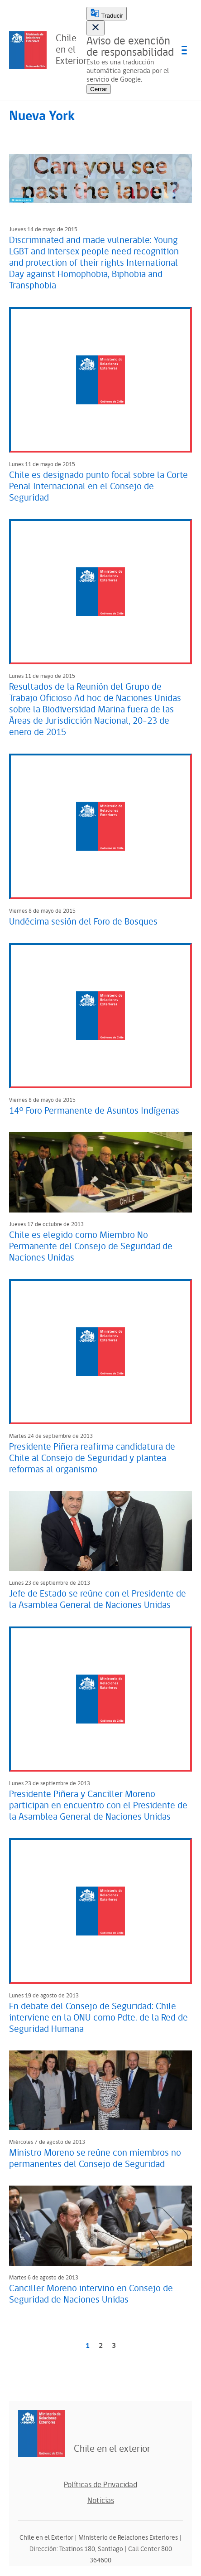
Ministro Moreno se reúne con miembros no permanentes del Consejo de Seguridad (95, 2158)
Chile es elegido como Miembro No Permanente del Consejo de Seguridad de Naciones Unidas (90, 1246)
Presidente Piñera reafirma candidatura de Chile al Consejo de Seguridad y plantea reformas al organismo (92, 1458)
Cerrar (98, 89)
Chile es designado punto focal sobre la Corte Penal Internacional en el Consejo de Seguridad (98, 486)
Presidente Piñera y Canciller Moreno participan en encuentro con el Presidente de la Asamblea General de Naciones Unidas (98, 1805)
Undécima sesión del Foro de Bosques (84, 922)
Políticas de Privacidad (100, 2485)
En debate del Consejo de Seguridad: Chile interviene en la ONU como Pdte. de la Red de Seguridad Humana (98, 2018)
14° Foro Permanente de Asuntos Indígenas (94, 1111)
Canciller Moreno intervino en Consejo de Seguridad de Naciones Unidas (91, 2294)
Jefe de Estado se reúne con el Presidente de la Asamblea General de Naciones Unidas (97, 1599)
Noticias (100, 2501)
